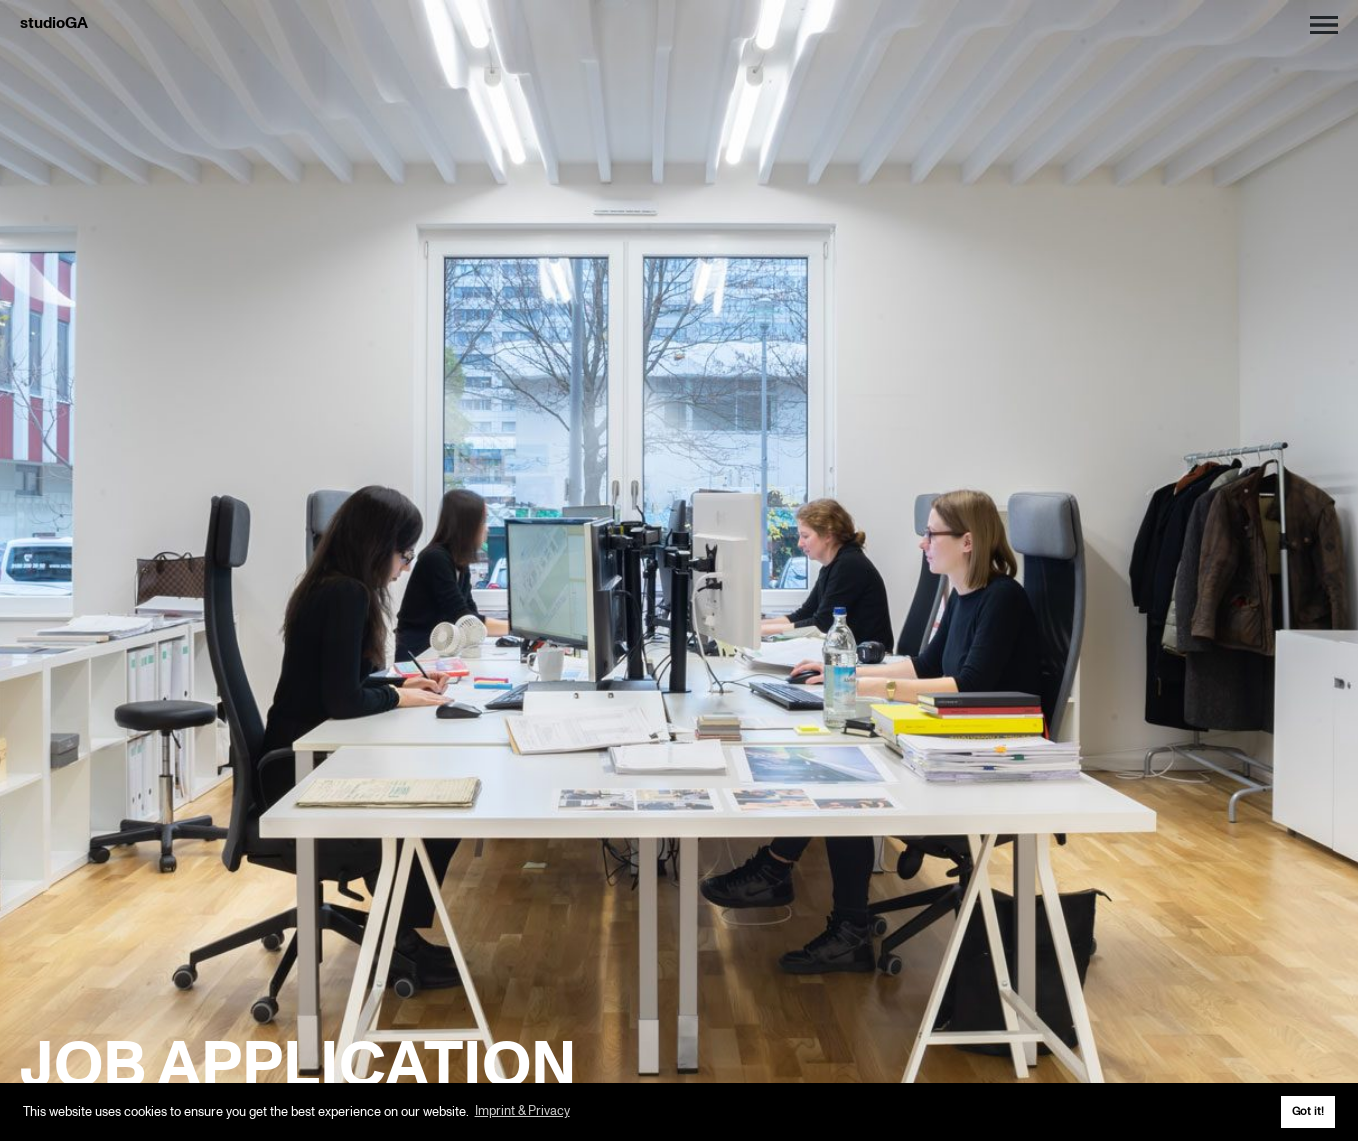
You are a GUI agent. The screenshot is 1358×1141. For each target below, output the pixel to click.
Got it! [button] (1308, 1111)
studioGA (54, 23)
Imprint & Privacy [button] (522, 1111)
